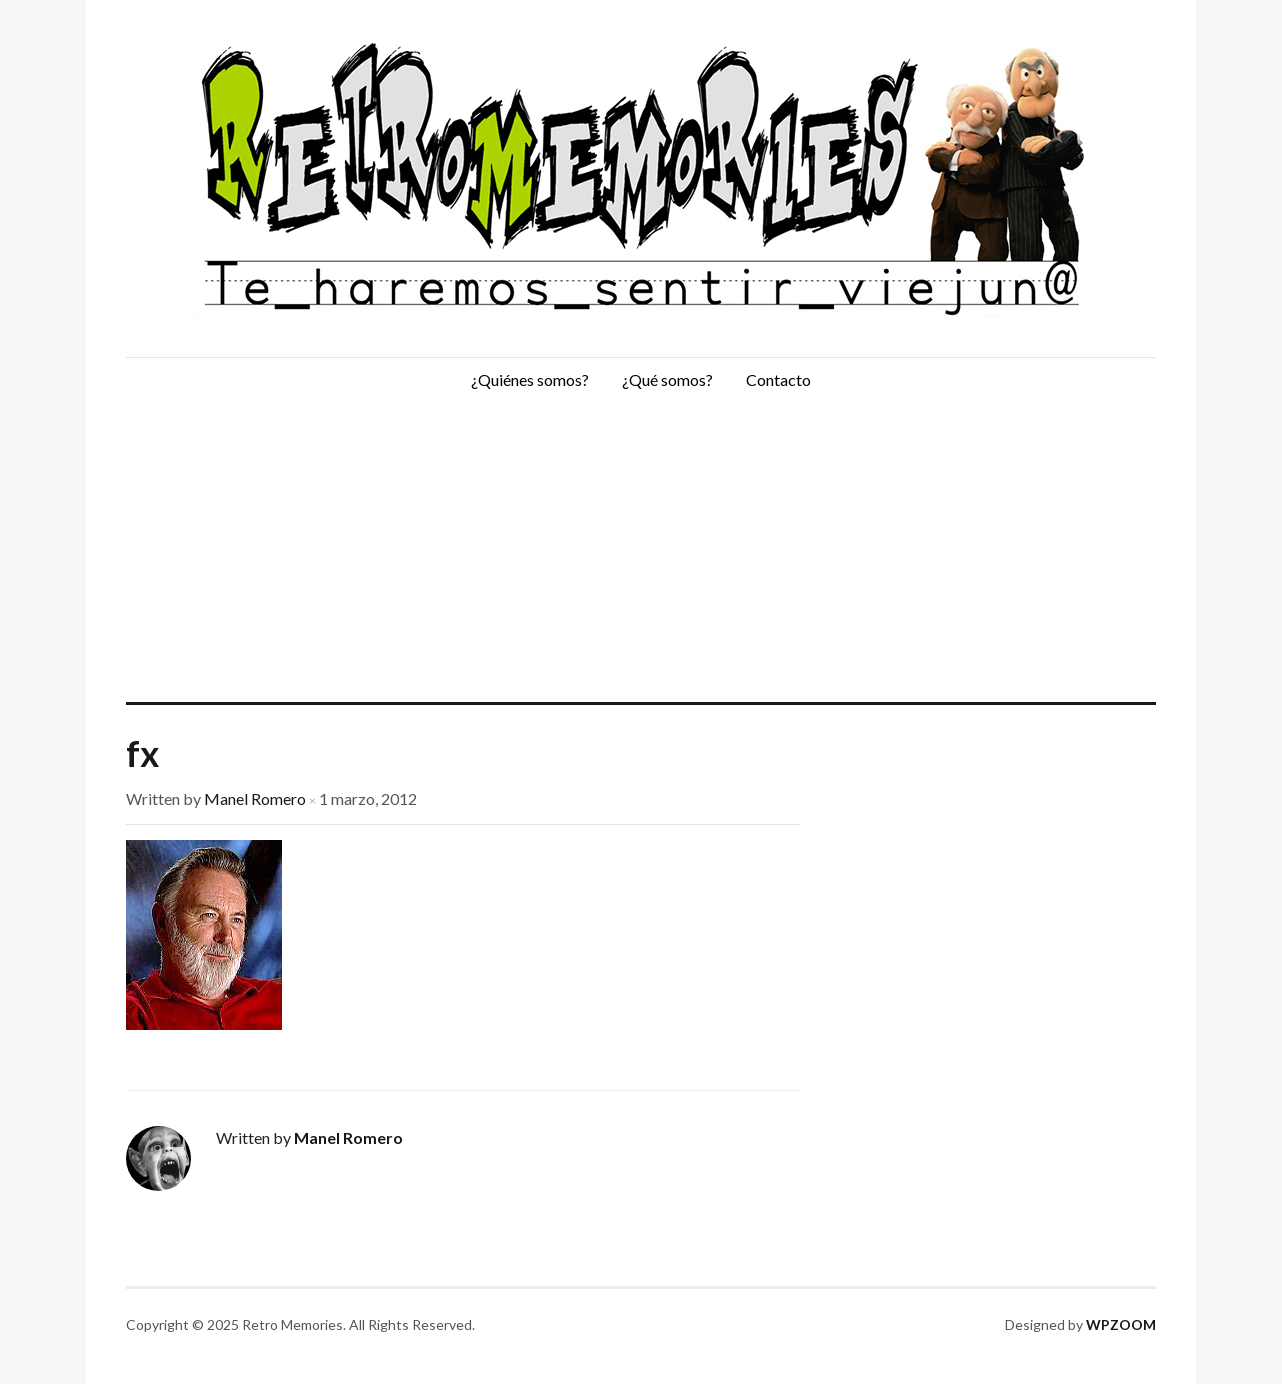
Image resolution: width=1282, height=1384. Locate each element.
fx (142, 753)
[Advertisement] (641, 552)
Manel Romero (255, 798)
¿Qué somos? (667, 379)
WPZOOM (1121, 1324)
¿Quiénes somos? (530, 379)
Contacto (778, 379)
